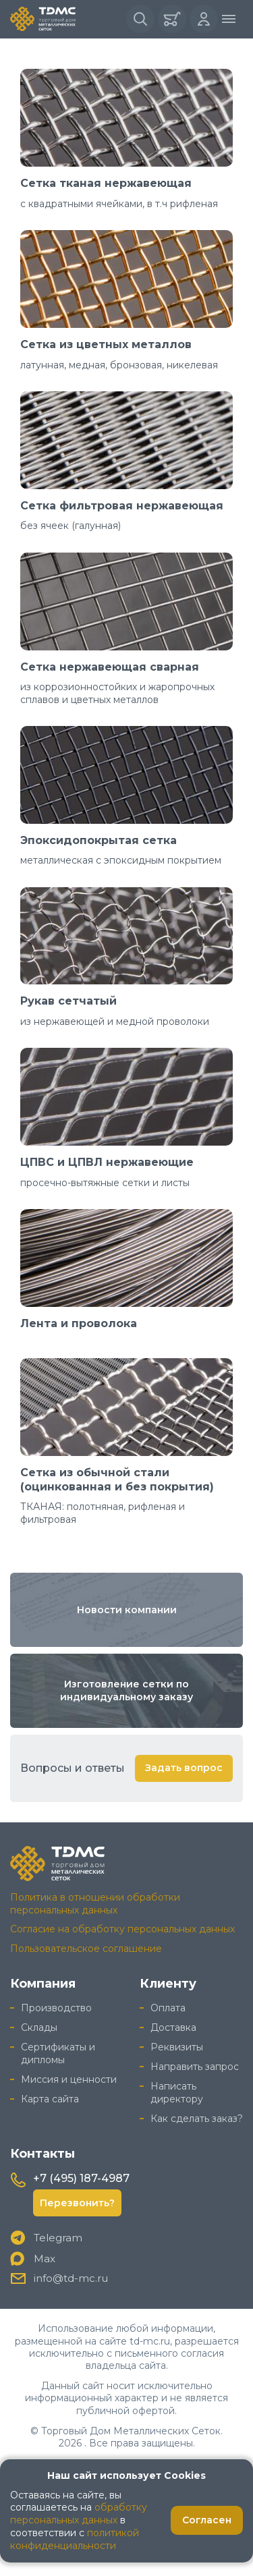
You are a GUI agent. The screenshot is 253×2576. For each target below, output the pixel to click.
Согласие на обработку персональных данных (122, 1929)
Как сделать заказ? (196, 2118)
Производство (56, 2008)
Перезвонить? (77, 2203)
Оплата (168, 2008)
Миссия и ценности (69, 2079)
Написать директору (176, 2092)
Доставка (173, 2027)
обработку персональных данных (78, 2513)
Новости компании (127, 1610)
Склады (39, 2027)
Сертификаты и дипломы (58, 2053)
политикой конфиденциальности (74, 2539)
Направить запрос (194, 2067)
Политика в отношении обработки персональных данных (95, 1903)
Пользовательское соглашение (86, 1948)
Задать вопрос (184, 1768)
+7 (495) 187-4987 (81, 2178)
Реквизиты (176, 2047)
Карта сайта (50, 2099)
